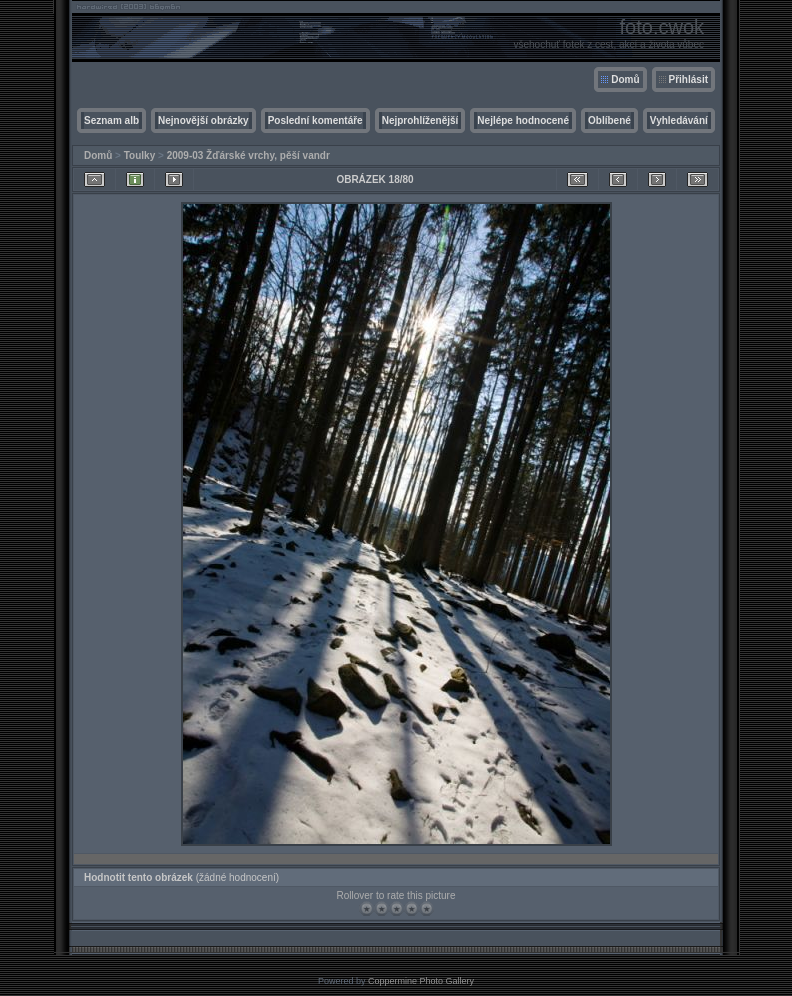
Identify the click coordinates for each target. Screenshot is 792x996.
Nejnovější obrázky (203, 120)
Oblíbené (609, 120)
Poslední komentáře (315, 120)
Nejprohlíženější (420, 120)
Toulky (139, 155)
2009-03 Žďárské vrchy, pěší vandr (248, 155)
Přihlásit (688, 79)
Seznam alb (111, 120)
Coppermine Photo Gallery (421, 981)
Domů (625, 79)
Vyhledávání (679, 120)
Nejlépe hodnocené (523, 120)
